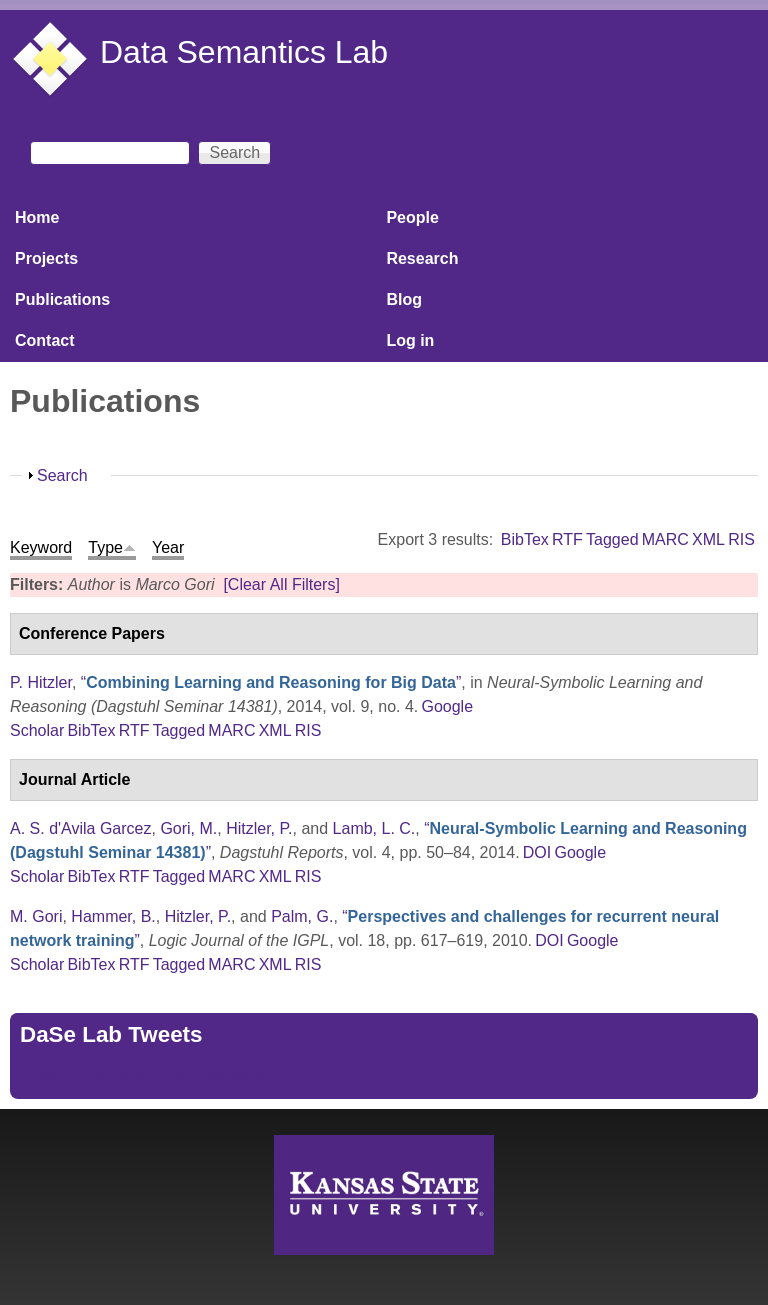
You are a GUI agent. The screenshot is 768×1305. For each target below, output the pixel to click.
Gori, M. (188, 828)
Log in (410, 340)
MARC (665, 539)
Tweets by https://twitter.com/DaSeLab (156, 1076)
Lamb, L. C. (374, 828)
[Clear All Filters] (281, 584)
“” (271, 682)
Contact (45, 340)
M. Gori (36, 916)
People (412, 217)
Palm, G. (302, 916)
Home (37, 217)
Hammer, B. (113, 916)
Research (422, 258)
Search (62, 475)
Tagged (612, 539)
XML (708, 539)
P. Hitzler (41, 682)
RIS (741, 539)
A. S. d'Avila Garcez (80, 828)
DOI (537, 852)
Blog (404, 299)
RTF (567, 539)
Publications (62, 299)
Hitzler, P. (259, 828)
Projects (46, 258)
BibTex (525, 539)
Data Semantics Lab (244, 52)
